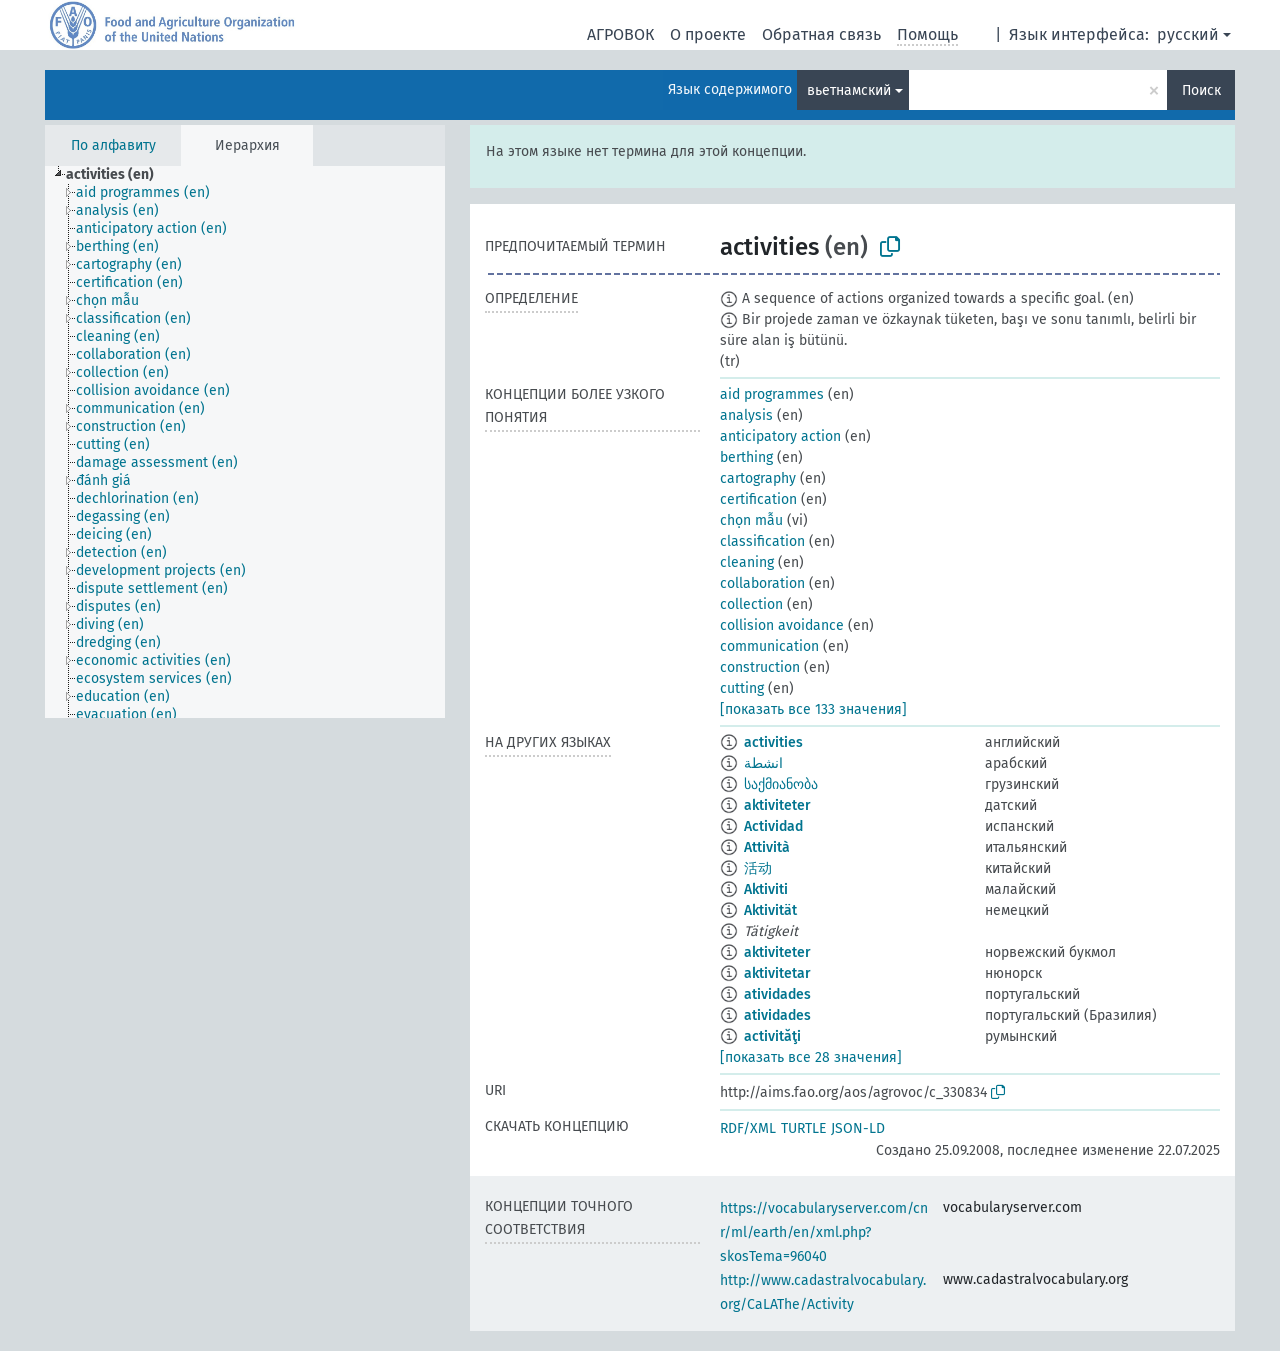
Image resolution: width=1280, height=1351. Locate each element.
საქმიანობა (781, 784)
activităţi (772, 1036)
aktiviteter (777, 805)
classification (762, 541)
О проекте (708, 34)
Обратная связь (821, 34)
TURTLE (803, 1128)
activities (773, 742)
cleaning (747, 562)
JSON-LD (858, 1128)
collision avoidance (782, 625)
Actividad (773, 826)
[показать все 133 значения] (813, 709)
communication (769, 646)
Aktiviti (766, 889)
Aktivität (770, 910)
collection (751, 604)
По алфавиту (113, 145)
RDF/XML (748, 1128)
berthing (746, 457)
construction (760, 667)
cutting (742, 688)
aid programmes (772, 394)
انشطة (763, 763)
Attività (767, 847)
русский (1188, 34)
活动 (758, 868)
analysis (746, 415)
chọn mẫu (751, 520)
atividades (777, 994)
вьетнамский (849, 90)
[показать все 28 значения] (811, 1057)
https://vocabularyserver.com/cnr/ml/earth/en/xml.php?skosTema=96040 (824, 1232)
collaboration (762, 583)
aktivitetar (777, 973)
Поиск (1201, 90)
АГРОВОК (620, 34)
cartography (758, 478)
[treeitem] (118, 175)
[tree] (245, 442)
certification (758, 499)
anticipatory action (780, 436)
